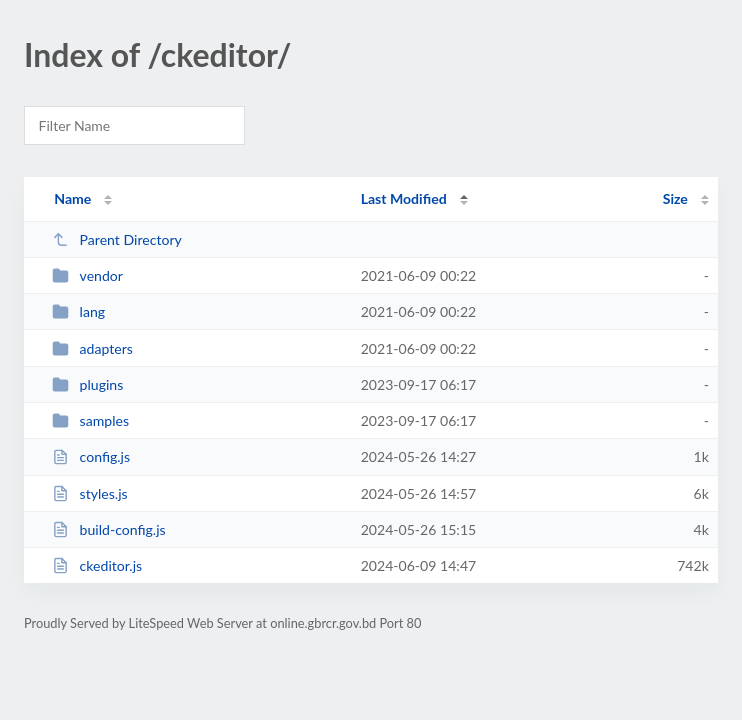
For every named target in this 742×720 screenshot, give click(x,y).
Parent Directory (117, 239)
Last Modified (404, 198)
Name (72, 198)
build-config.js (108, 529)
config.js (91, 456)
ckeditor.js (97, 565)
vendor (87, 275)
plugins (87, 384)
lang (78, 311)
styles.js (90, 493)
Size (675, 198)
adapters (92, 348)
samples (90, 420)
